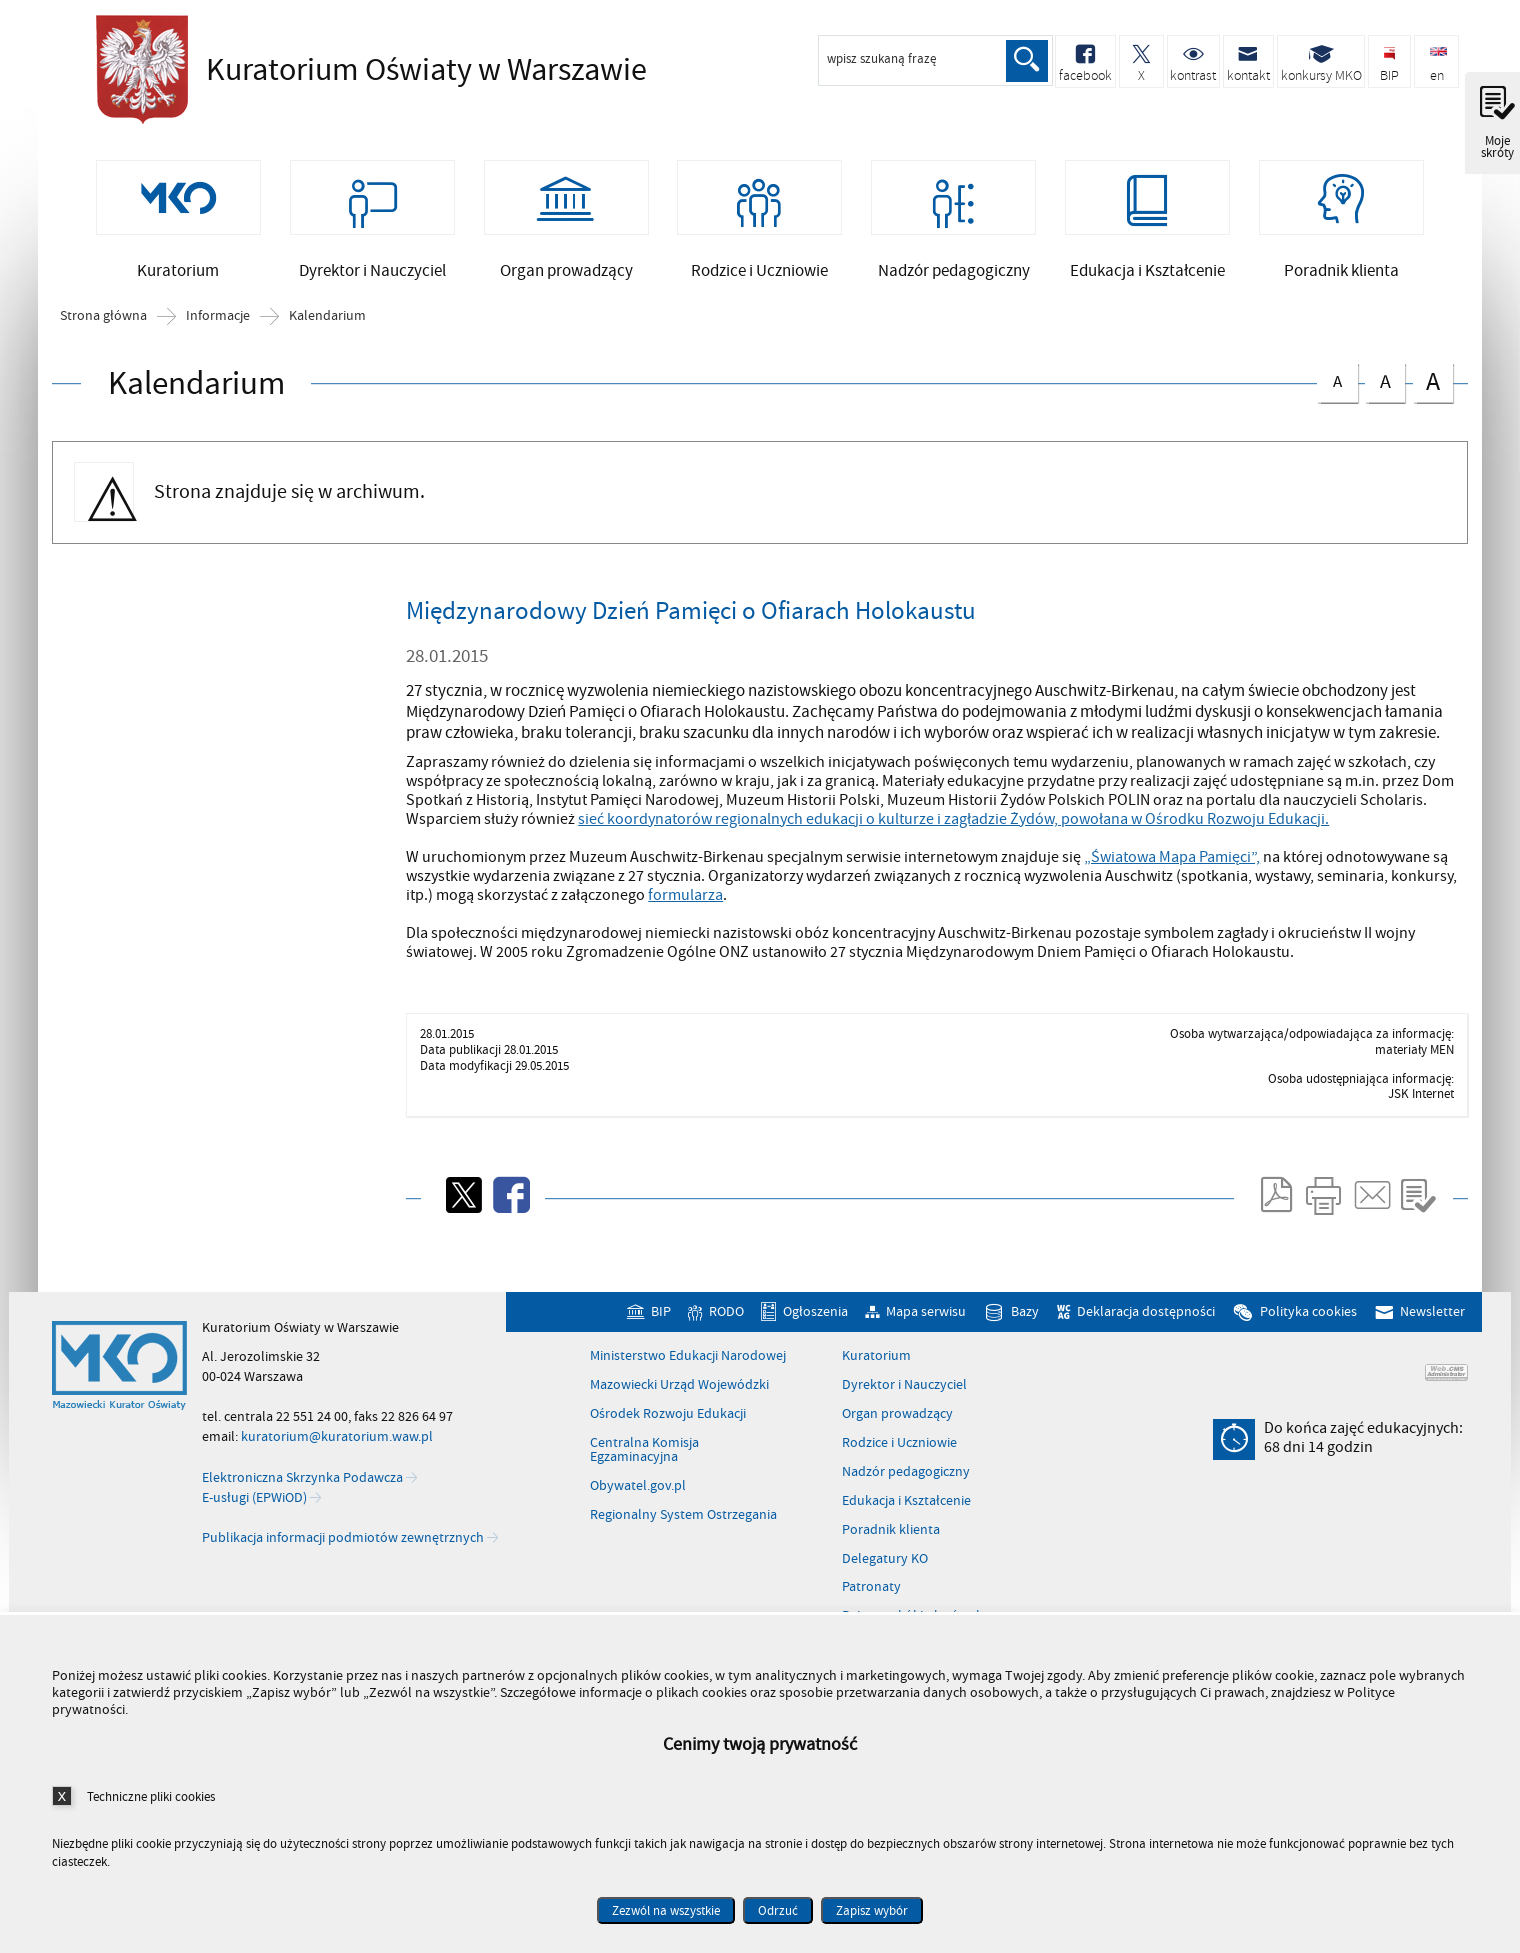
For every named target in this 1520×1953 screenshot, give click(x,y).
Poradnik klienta (891, 1544)
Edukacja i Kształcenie (906, 1515)
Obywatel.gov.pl (638, 1501)
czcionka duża (1433, 395)
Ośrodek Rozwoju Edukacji (668, 1429)
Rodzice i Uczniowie (899, 1458)
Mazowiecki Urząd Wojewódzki (679, 1400)
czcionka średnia (1385, 393)
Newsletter (1432, 1326)
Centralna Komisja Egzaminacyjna (644, 1465)
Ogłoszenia (815, 1326)
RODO (726, 1326)
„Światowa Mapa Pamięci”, (1172, 872)
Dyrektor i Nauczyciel (904, 1400)
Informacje (218, 331)
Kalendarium (327, 331)
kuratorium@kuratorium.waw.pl (337, 1451)
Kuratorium (876, 1371)
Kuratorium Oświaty (366, 70)
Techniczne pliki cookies (151, 1796)
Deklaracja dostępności (1146, 1326)
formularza (685, 910)
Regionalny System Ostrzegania (683, 1530)
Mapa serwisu (926, 1326)
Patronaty (871, 1602)
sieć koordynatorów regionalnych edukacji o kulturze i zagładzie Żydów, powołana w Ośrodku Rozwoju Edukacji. (953, 833)
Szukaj (1026, 61)
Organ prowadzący (897, 1429)
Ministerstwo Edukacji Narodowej (688, 1371)
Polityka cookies (1308, 1326)
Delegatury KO (885, 1573)
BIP (661, 1326)
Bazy (1025, 1326)
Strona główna (103, 331)
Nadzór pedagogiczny (906, 1486)
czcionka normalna (1337, 392)
